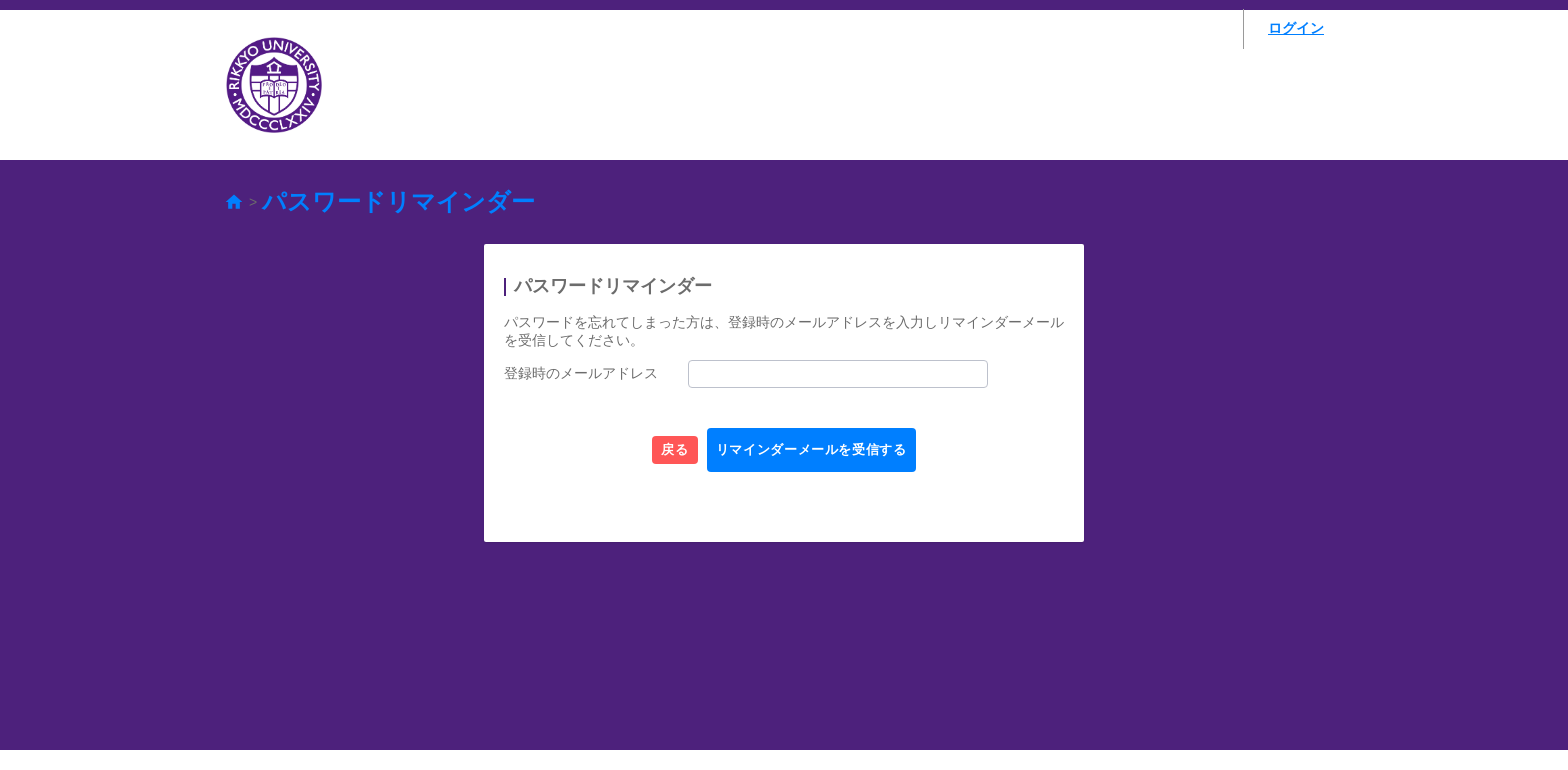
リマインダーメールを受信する (831, 450)
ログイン (1296, 28)
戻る (648, 450)
